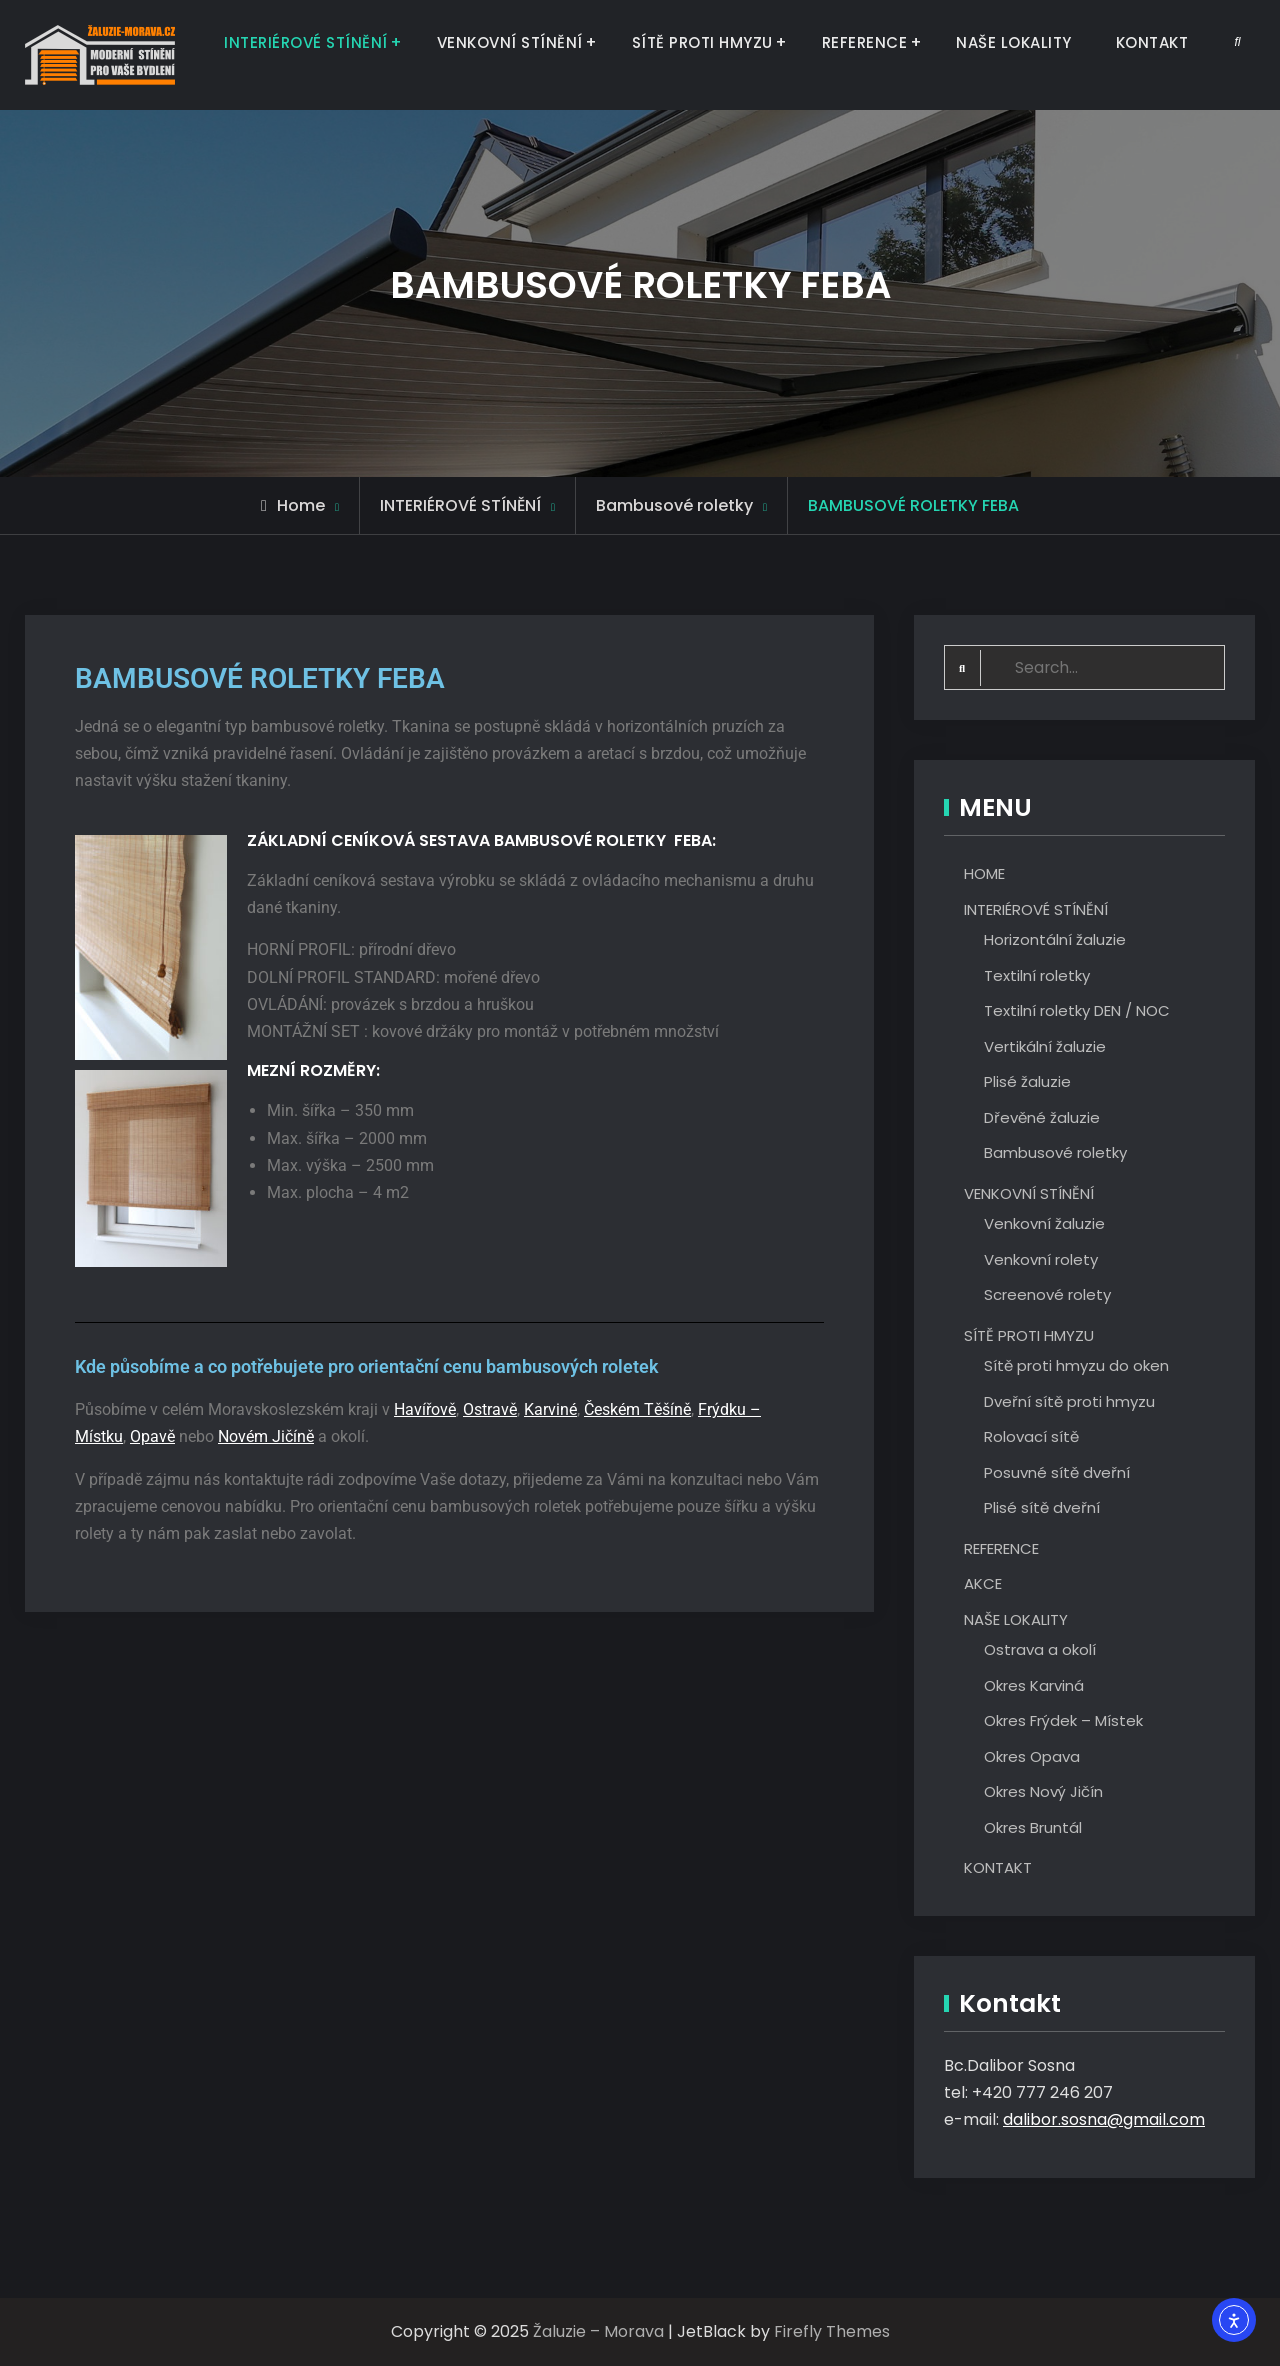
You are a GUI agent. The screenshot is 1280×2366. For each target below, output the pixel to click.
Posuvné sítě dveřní (1057, 1472)
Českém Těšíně (637, 1409)
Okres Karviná (1034, 1685)
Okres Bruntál (1033, 1827)
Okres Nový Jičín (1043, 1792)
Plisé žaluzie (1027, 1082)
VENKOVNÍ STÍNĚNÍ (510, 42)
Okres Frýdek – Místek (1063, 1721)
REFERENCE (865, 42)
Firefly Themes (832, 2332)
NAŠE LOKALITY (1014, 42)
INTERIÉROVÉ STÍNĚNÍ (306, 42)
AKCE (983, 1584)
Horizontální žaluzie (1055, 940)
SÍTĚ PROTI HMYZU (702, 42)
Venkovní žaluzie (1044, 1224)
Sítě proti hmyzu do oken (1076, 1366)
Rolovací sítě (1031, 1437)
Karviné (550, 1409)
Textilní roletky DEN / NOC (1077, 1011)
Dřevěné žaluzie (1042, 1117)
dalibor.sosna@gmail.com (1104, 2120)
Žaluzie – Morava (598, 2332)
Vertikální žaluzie (1045, 1046)
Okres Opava (1032, 1756)
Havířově (425, 1409)
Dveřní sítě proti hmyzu (1069, 1401)
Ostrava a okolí (1040, 1650)
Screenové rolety (1047, 1295)
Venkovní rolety (1041, 1259)
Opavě (152, 1436)
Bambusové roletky (1055, 1153)
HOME (984, 874)
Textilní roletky (1037, 975)
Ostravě (490, 1409)
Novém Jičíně (266, 1436)
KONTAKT (1152, 42)
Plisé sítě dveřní (1042, 1508)
